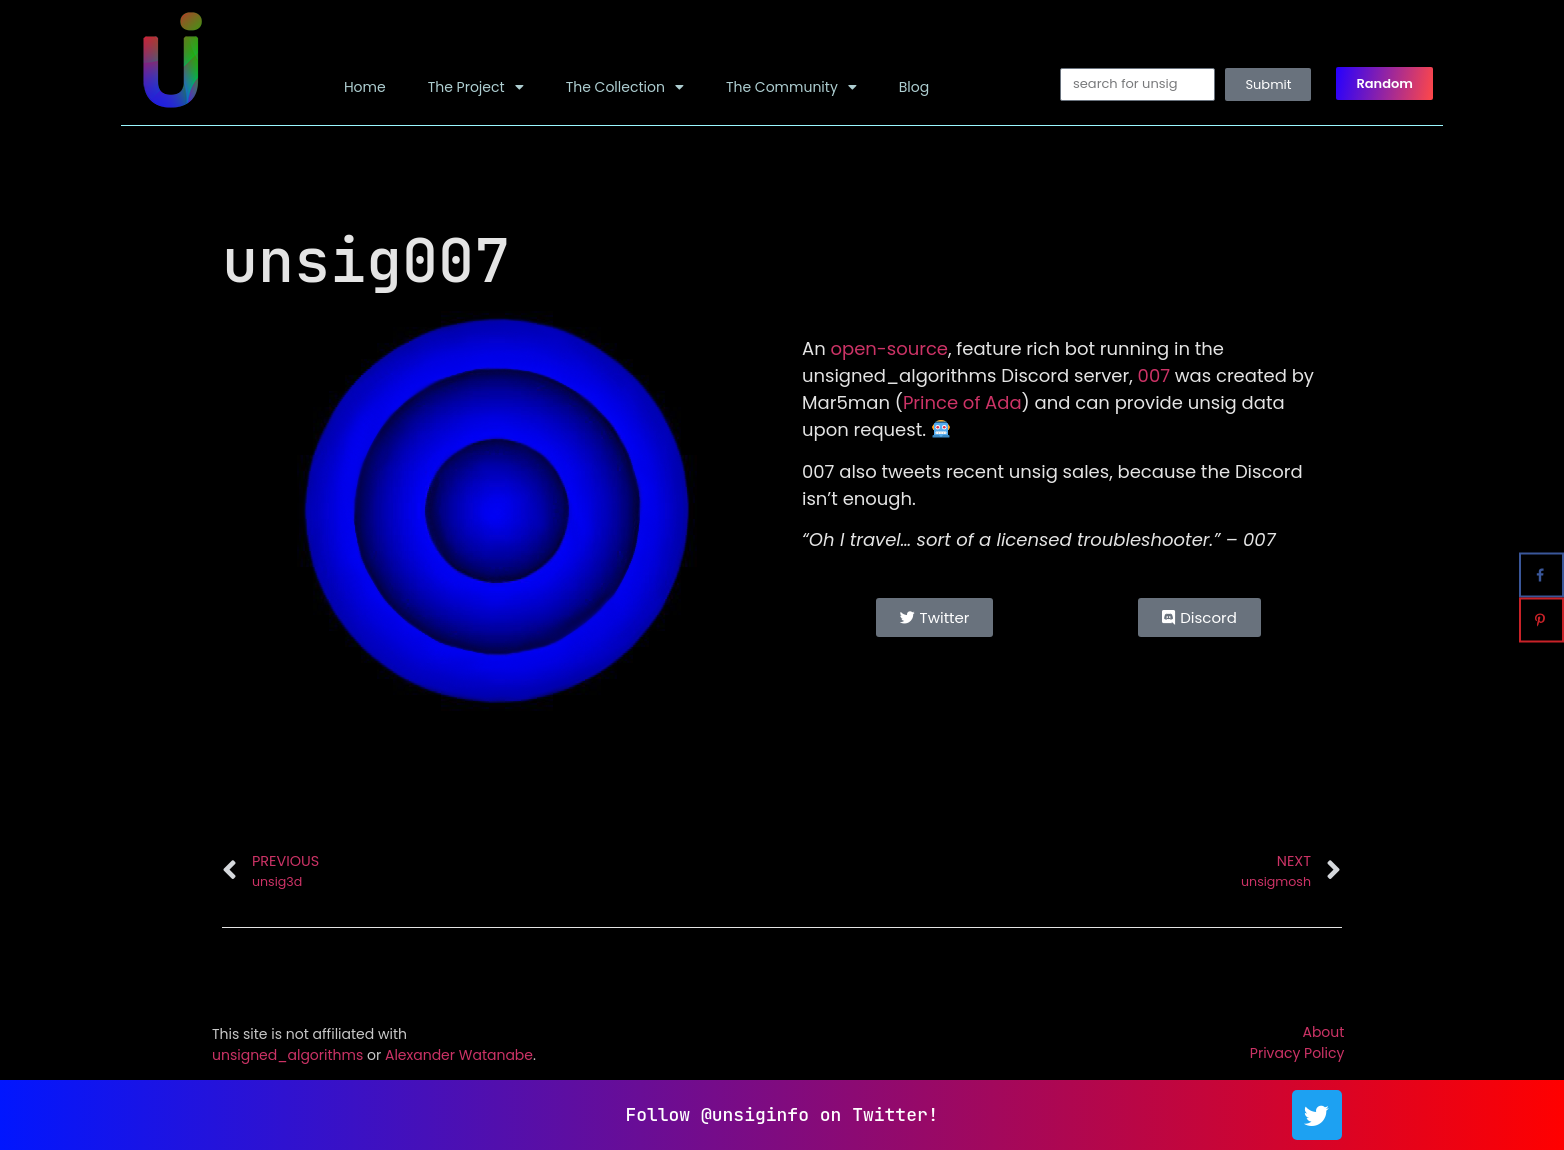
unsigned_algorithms (287, 1055)
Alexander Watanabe (459, 1055)
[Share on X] (1541, 530)
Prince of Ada (962, 402)
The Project (476, 87)
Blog (914, 87)
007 (1154, 375)
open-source (889, 348)
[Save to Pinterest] (1541, 620)
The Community (791, 87)
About (1323, 1032)
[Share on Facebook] (1541, 575)
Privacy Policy (1297, 1053)
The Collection (625, 87)
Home (365, 87)
